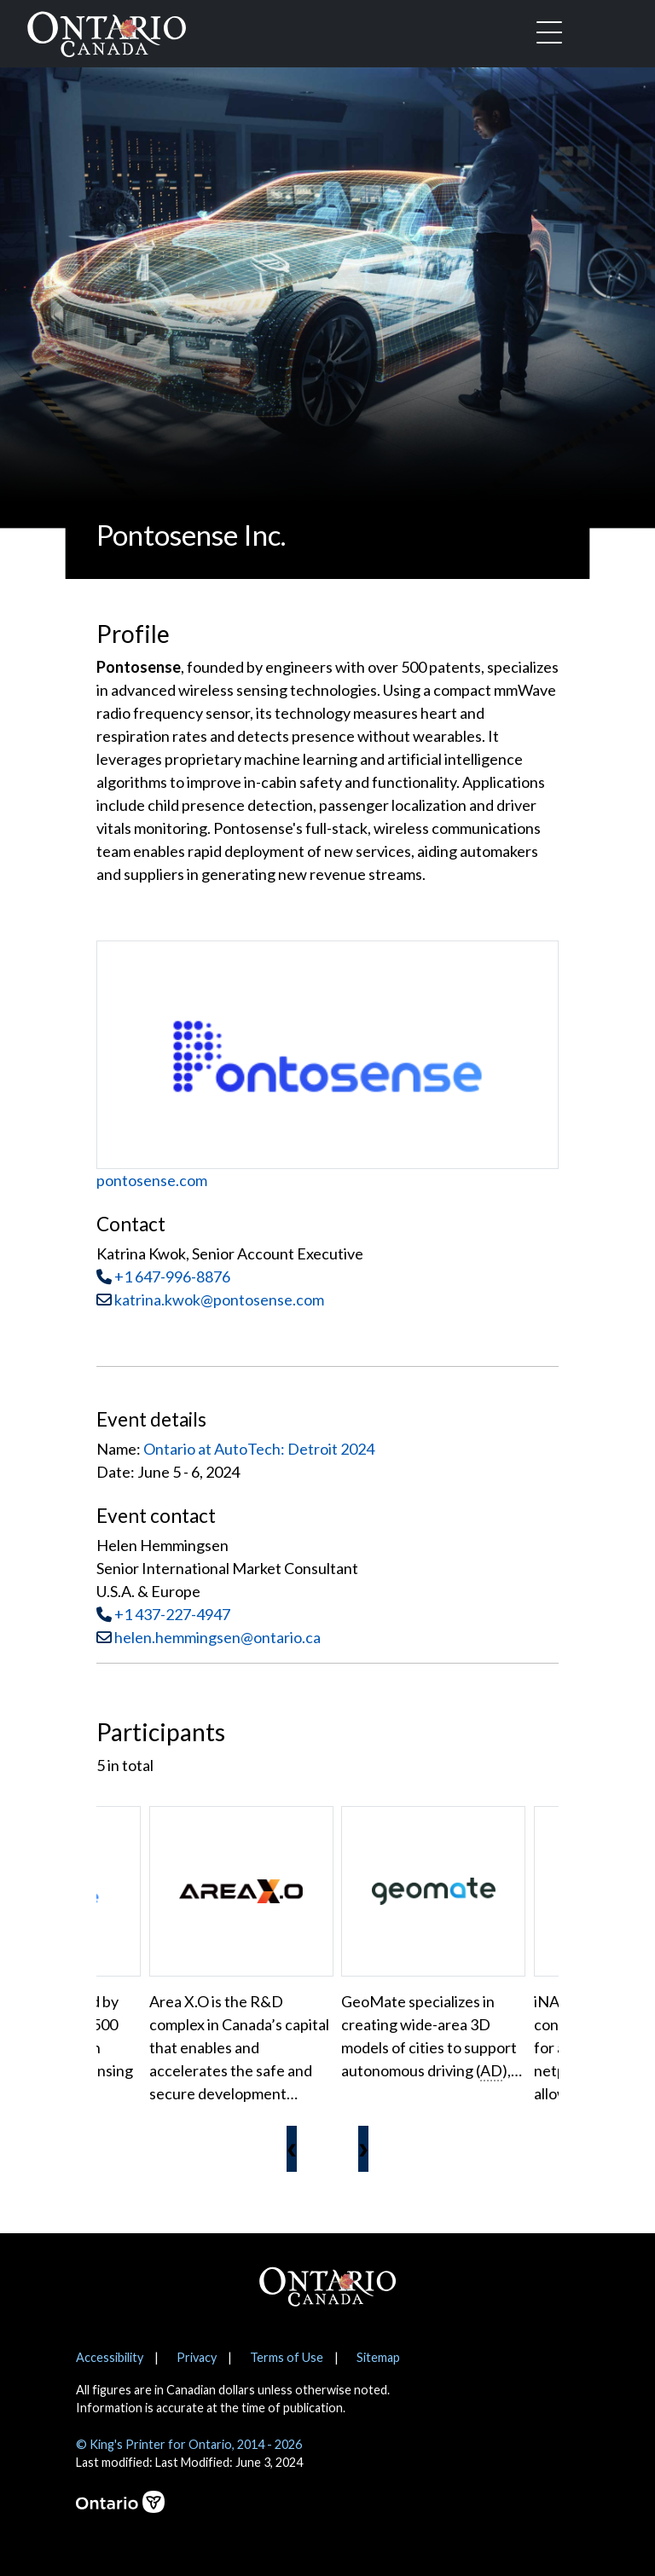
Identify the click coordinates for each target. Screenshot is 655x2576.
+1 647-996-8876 (172, 1276)
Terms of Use (286, 2357)
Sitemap (378, 2357)
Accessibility (109, 2357)
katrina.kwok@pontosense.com (210, 1299)
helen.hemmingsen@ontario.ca (217, 1637)
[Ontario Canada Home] (106, 30)
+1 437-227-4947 (172, 1614)
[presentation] (292, 2149)
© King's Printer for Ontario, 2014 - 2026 (189, 2444)
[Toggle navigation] (549, 34)
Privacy (197, 2357)
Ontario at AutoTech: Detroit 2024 (258, 1448)
